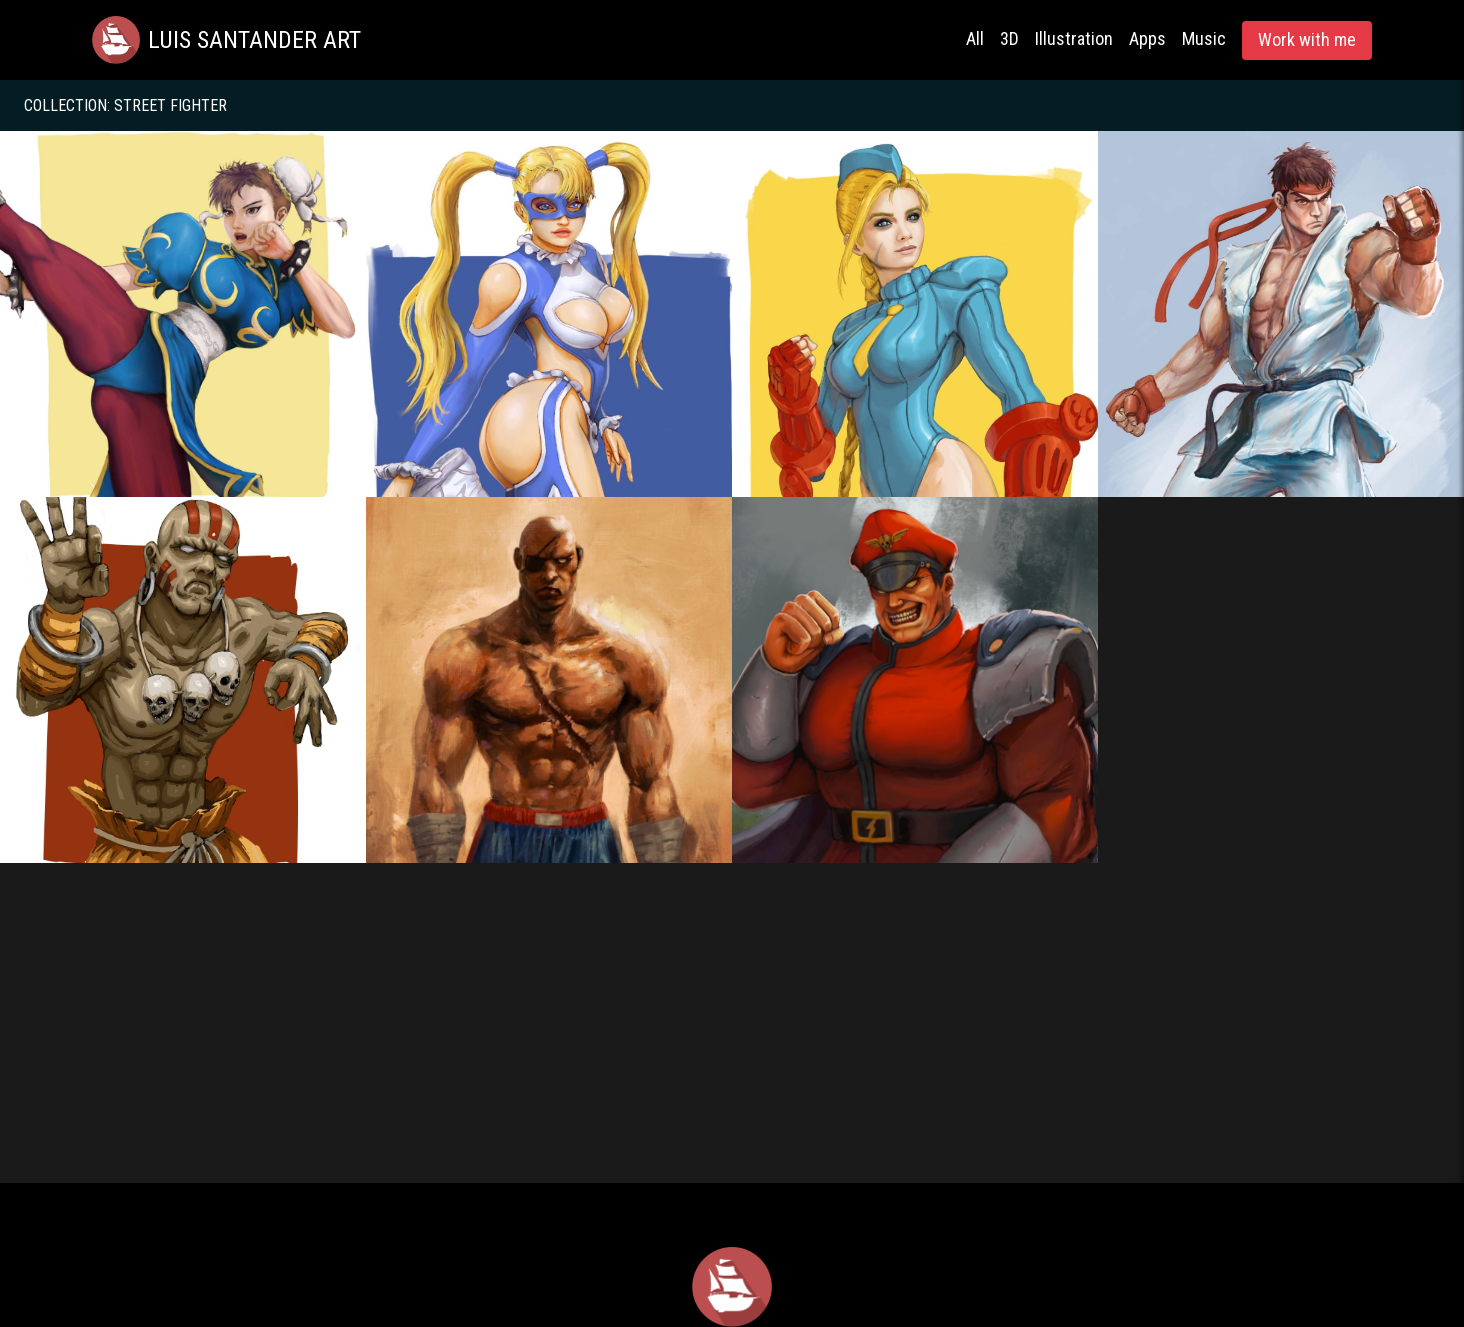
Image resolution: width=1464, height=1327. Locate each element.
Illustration (1074, 38)
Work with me (1307, 39)
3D (1009, 38)
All (975, 38)
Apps (1147, 38)
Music (1204, 38)
